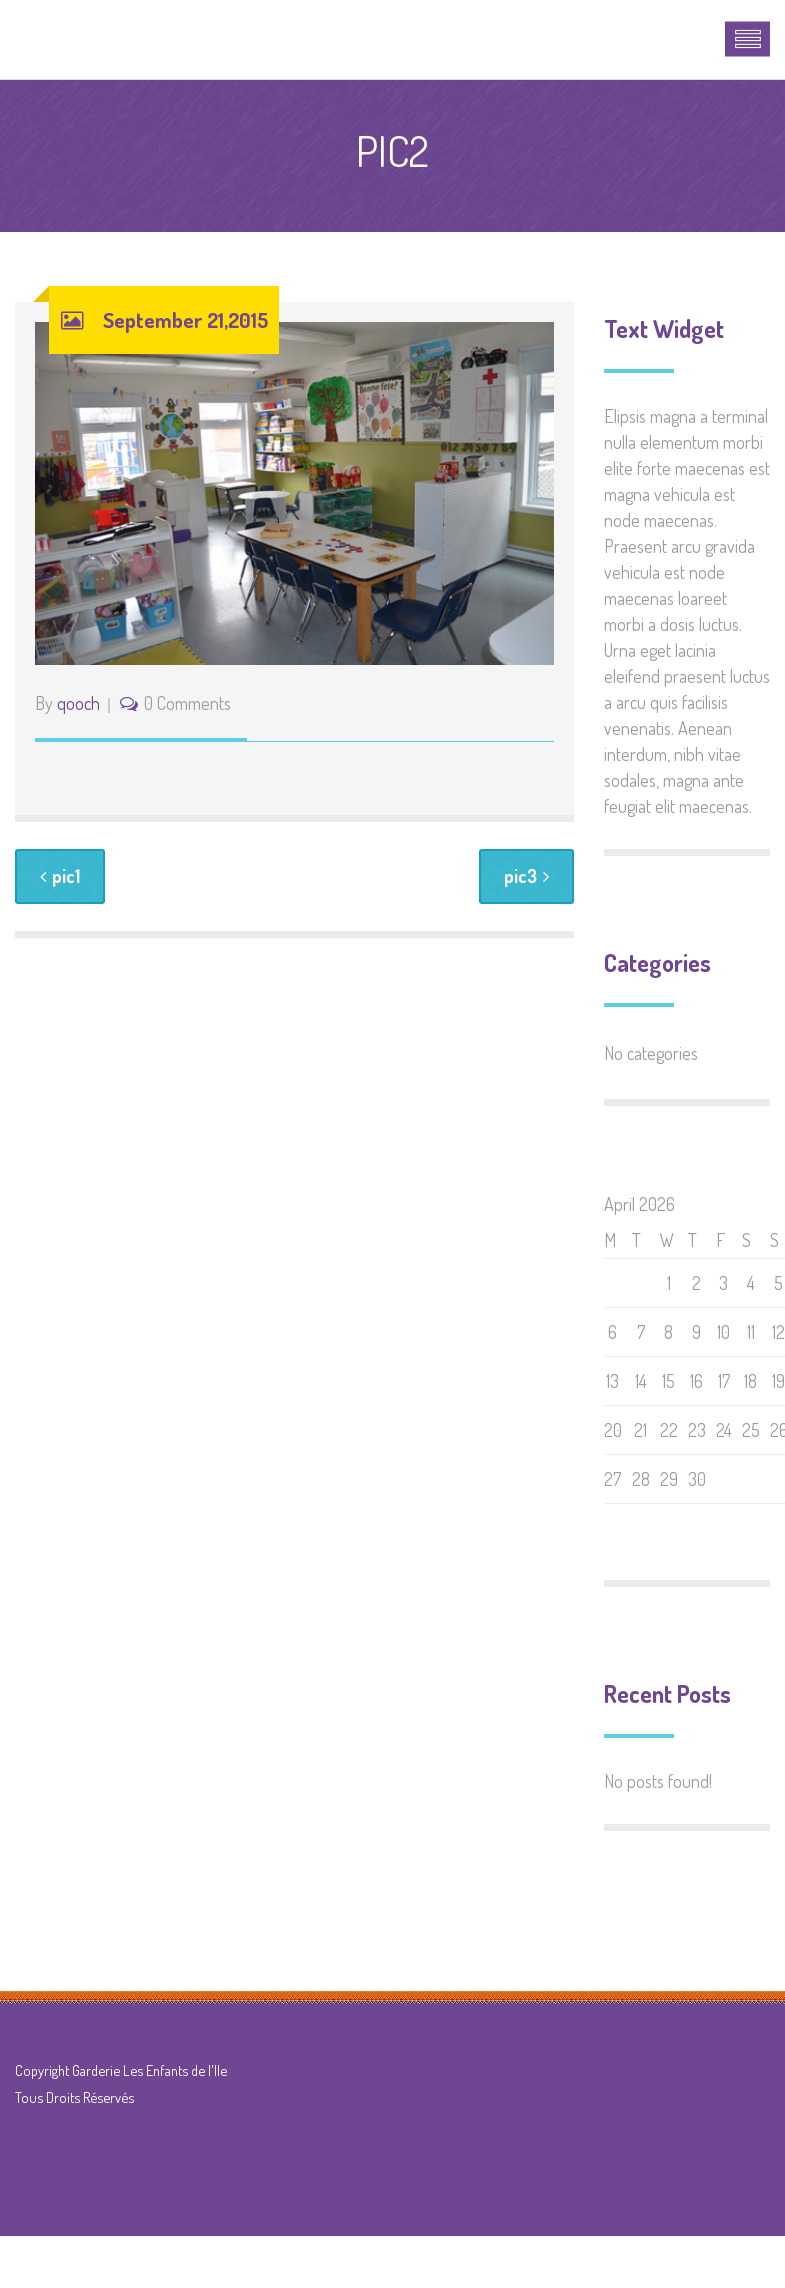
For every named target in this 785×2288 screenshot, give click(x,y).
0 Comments (187, 703)
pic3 (526, 876)
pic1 (60, 876)
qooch (78, 703)
